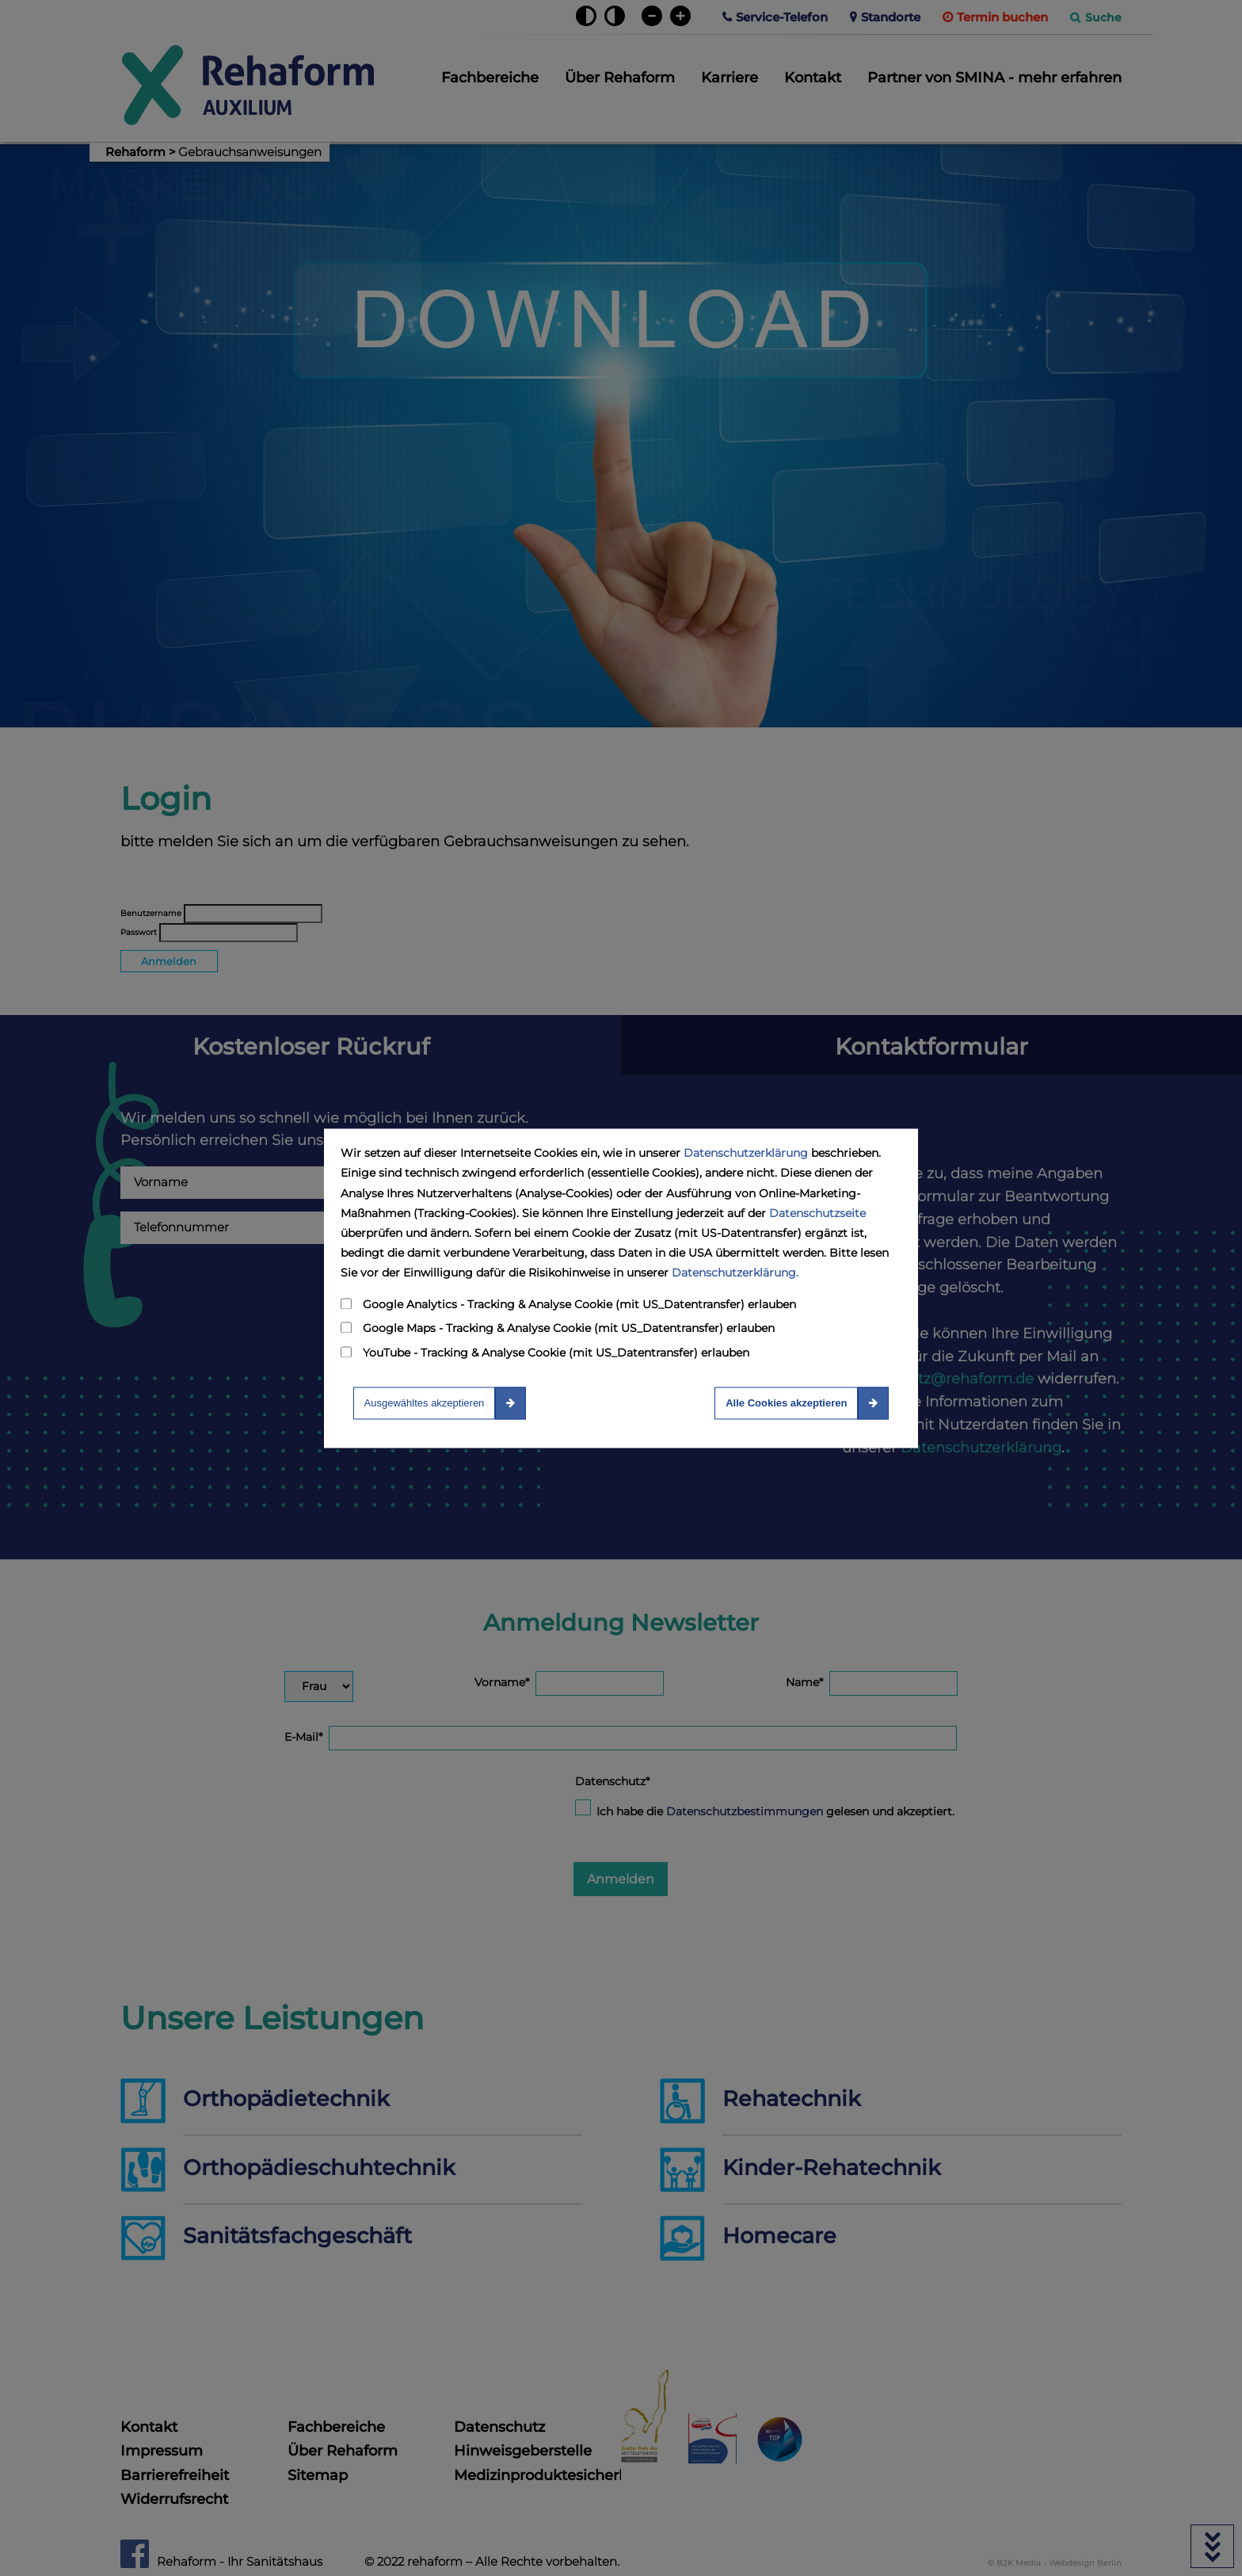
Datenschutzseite (817, 1213)
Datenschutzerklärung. (735, 1273)
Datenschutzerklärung (746, 1154)
